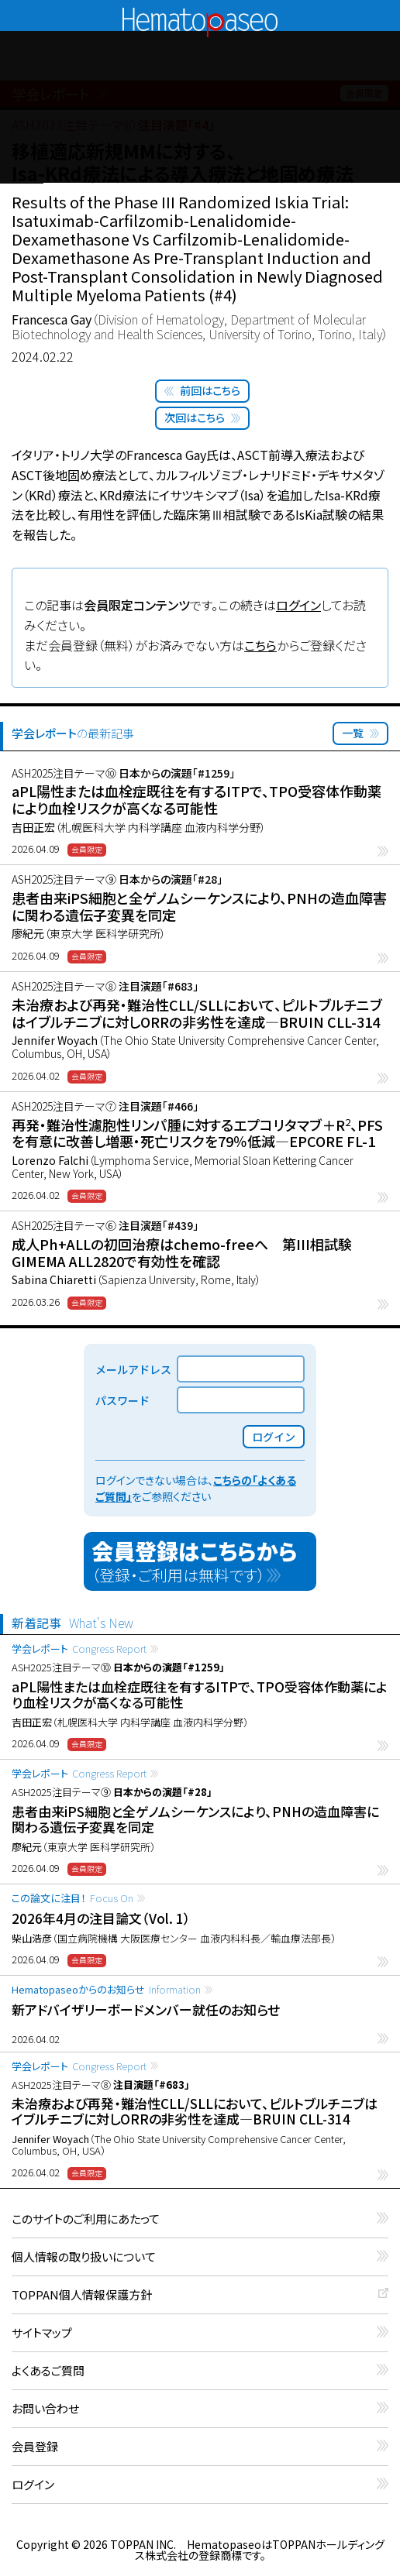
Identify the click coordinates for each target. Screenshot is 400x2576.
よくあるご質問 (48, 2371)
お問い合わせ (45, 2409)
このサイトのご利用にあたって (86, 2219)
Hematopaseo (200, 14)
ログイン (298, 605)
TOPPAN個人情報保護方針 (82, 2295)
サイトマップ (42, 2333)
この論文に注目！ (72, 1898)
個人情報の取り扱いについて (84, 2257)
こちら (260, 645)
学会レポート (79, 1648)
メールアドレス (133, 1369)
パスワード (122, 1400)
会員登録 (35, 2447)
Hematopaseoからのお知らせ (106, 1989)
